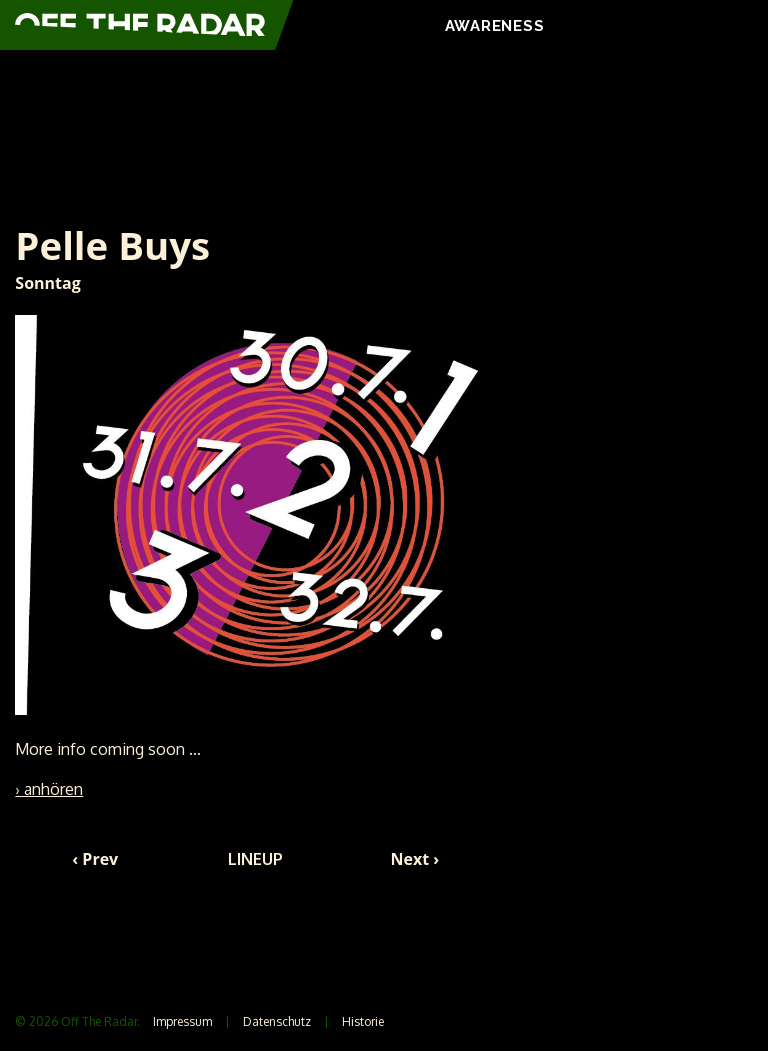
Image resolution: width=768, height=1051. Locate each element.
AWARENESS (495, 26)
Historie (363, 1021)
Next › (415, 859)
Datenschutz (277, 1021)
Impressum (182, 1021)
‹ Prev (95, 859)
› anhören (49, 789)
